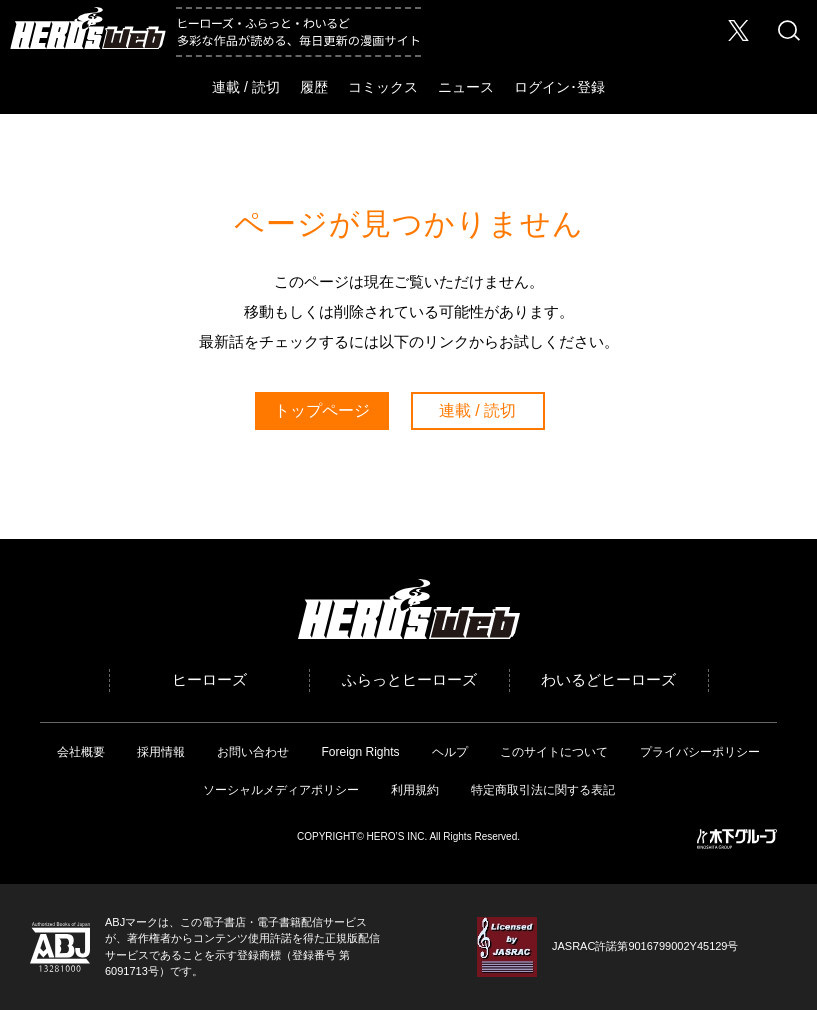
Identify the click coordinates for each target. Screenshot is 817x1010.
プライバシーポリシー (700, 752)
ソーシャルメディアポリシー (281, 790)
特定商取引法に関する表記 (543, 790)
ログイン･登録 (559, 87)
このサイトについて (554, 752)
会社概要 (81, 752)
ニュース (466, 87)
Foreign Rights (360, 752)
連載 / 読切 (246, 87)
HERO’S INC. (397, 836)
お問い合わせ (253, 752)
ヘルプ (450, 752)
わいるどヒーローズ (608, 679)
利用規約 (415, 790)
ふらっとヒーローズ (409, 679)
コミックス (383, 87)
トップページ (322, 410)
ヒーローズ (209, 679)
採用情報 (161, 752)
